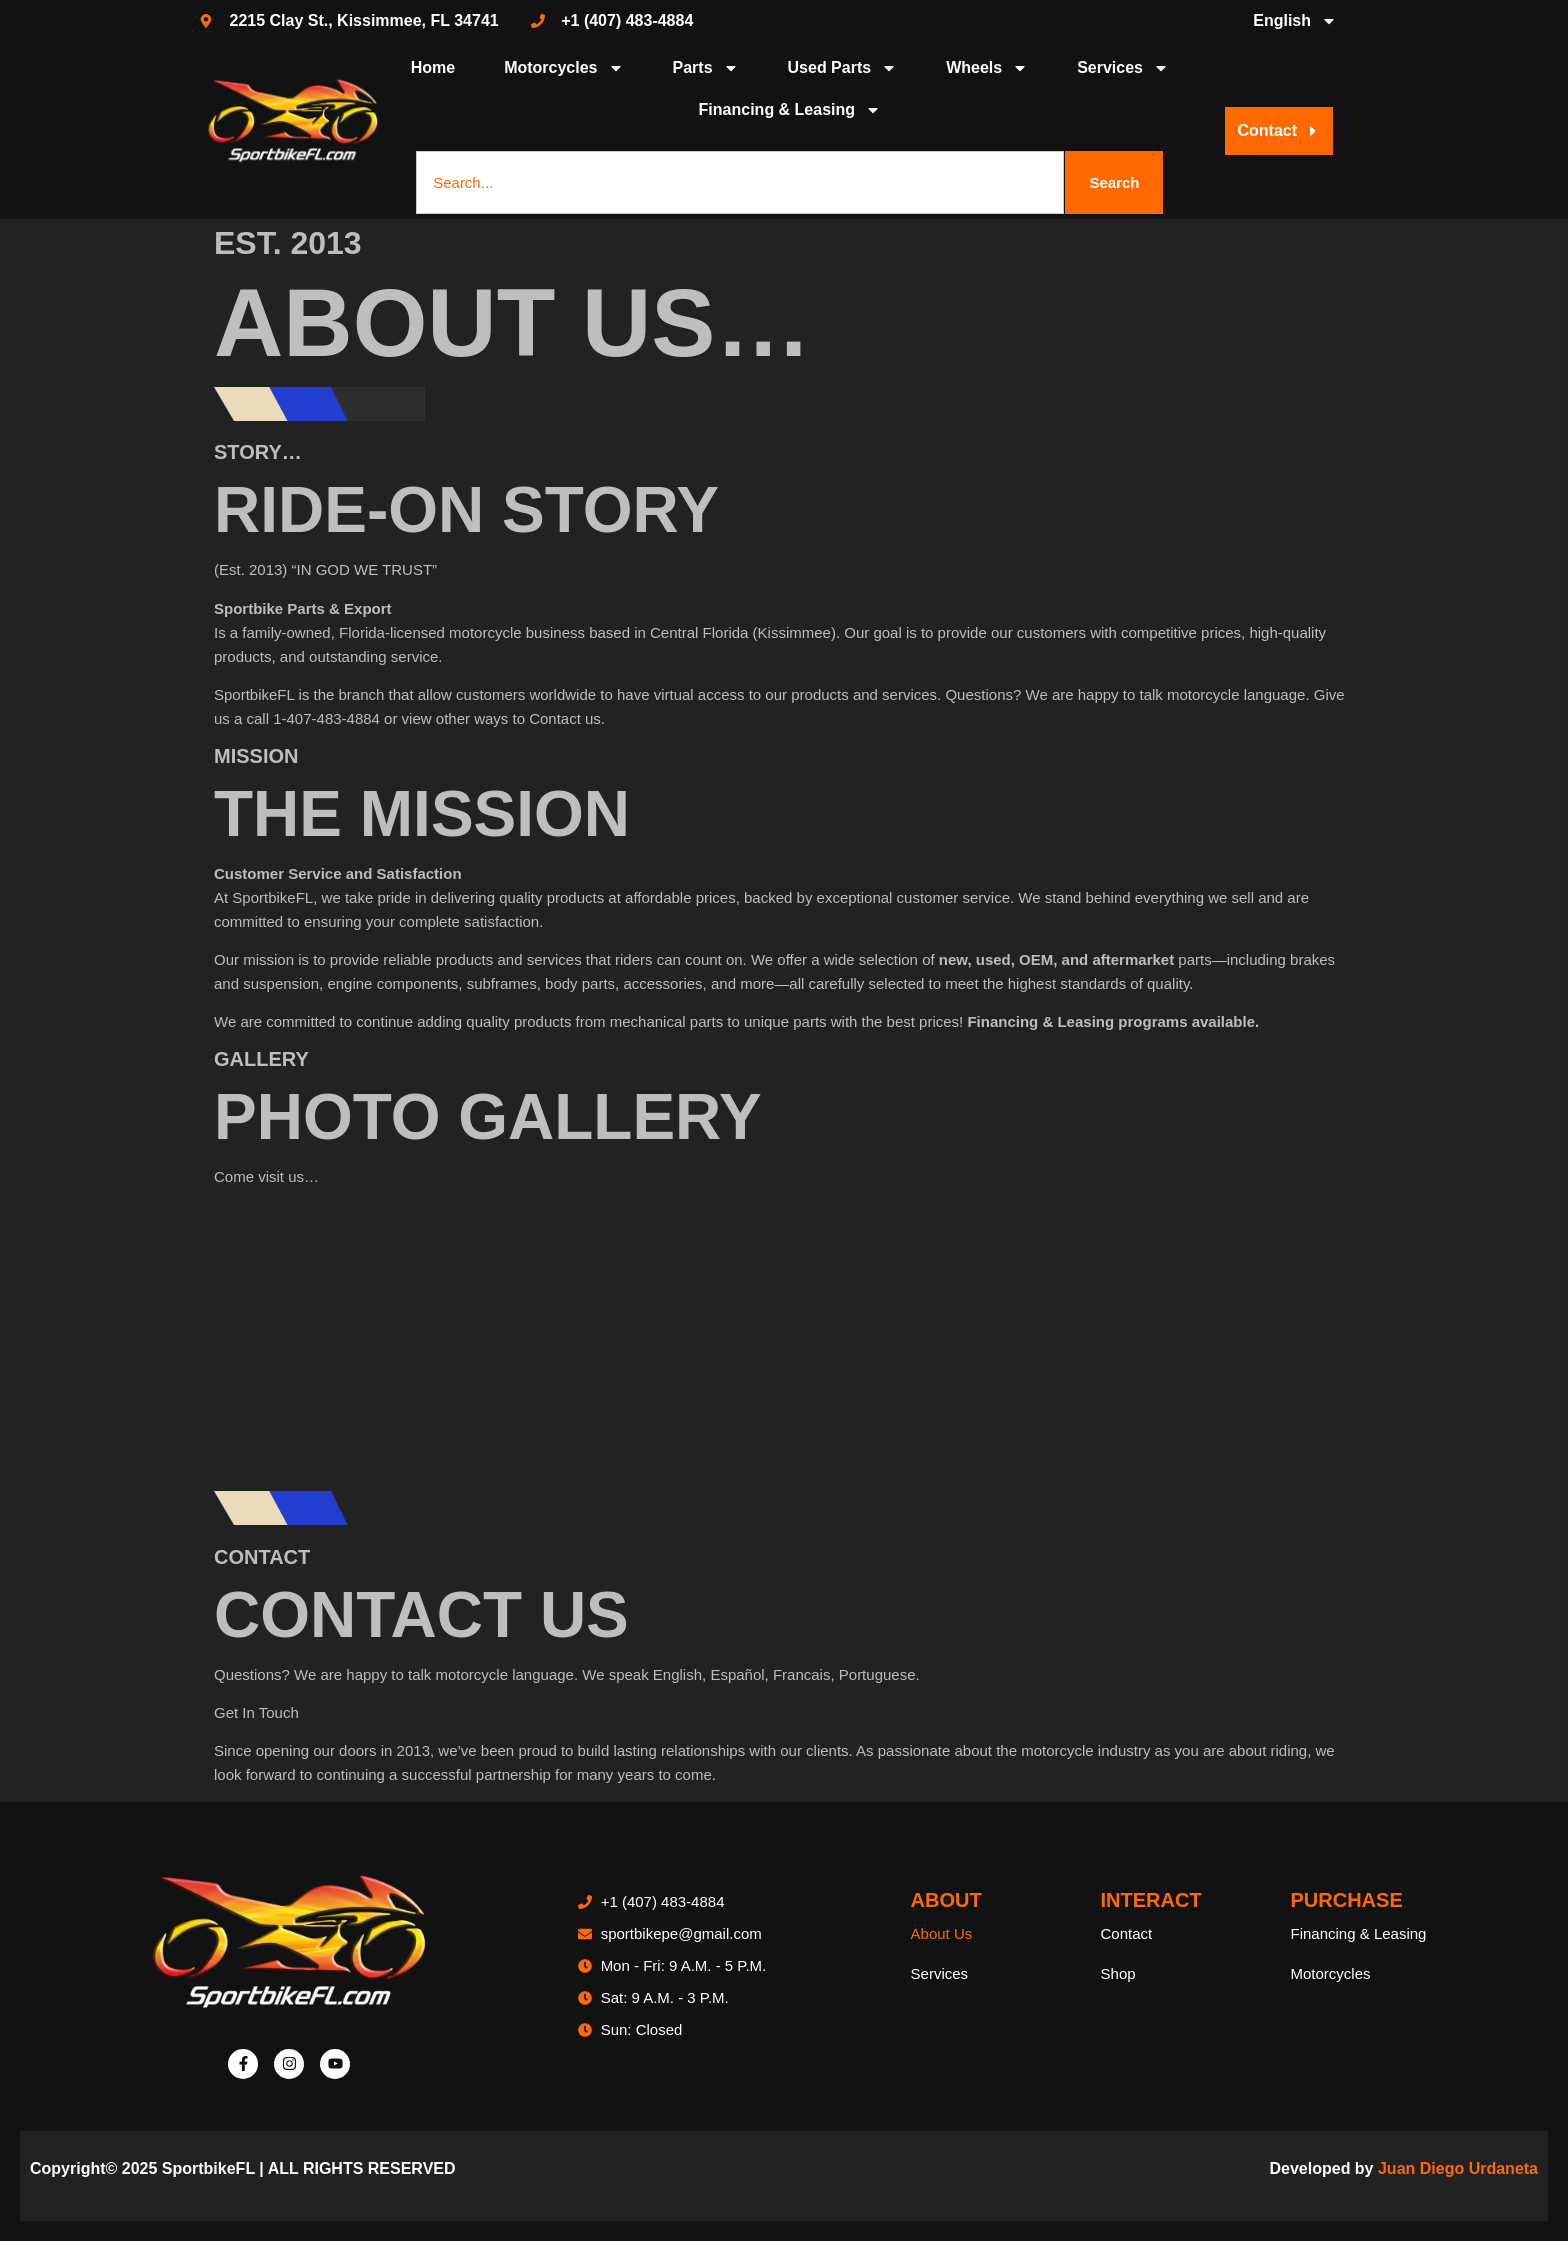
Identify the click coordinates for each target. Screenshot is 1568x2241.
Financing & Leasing (790, 110)
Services (1123, 68)
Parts (706, 68)
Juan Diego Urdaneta (1458, 2168)
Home (433, 67)
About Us (942, 1933)
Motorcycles (563, 68)
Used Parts (843, 68)
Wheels (987, 68)
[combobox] (740, 182)
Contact (1127, 1933)
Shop (1118, 1973)
